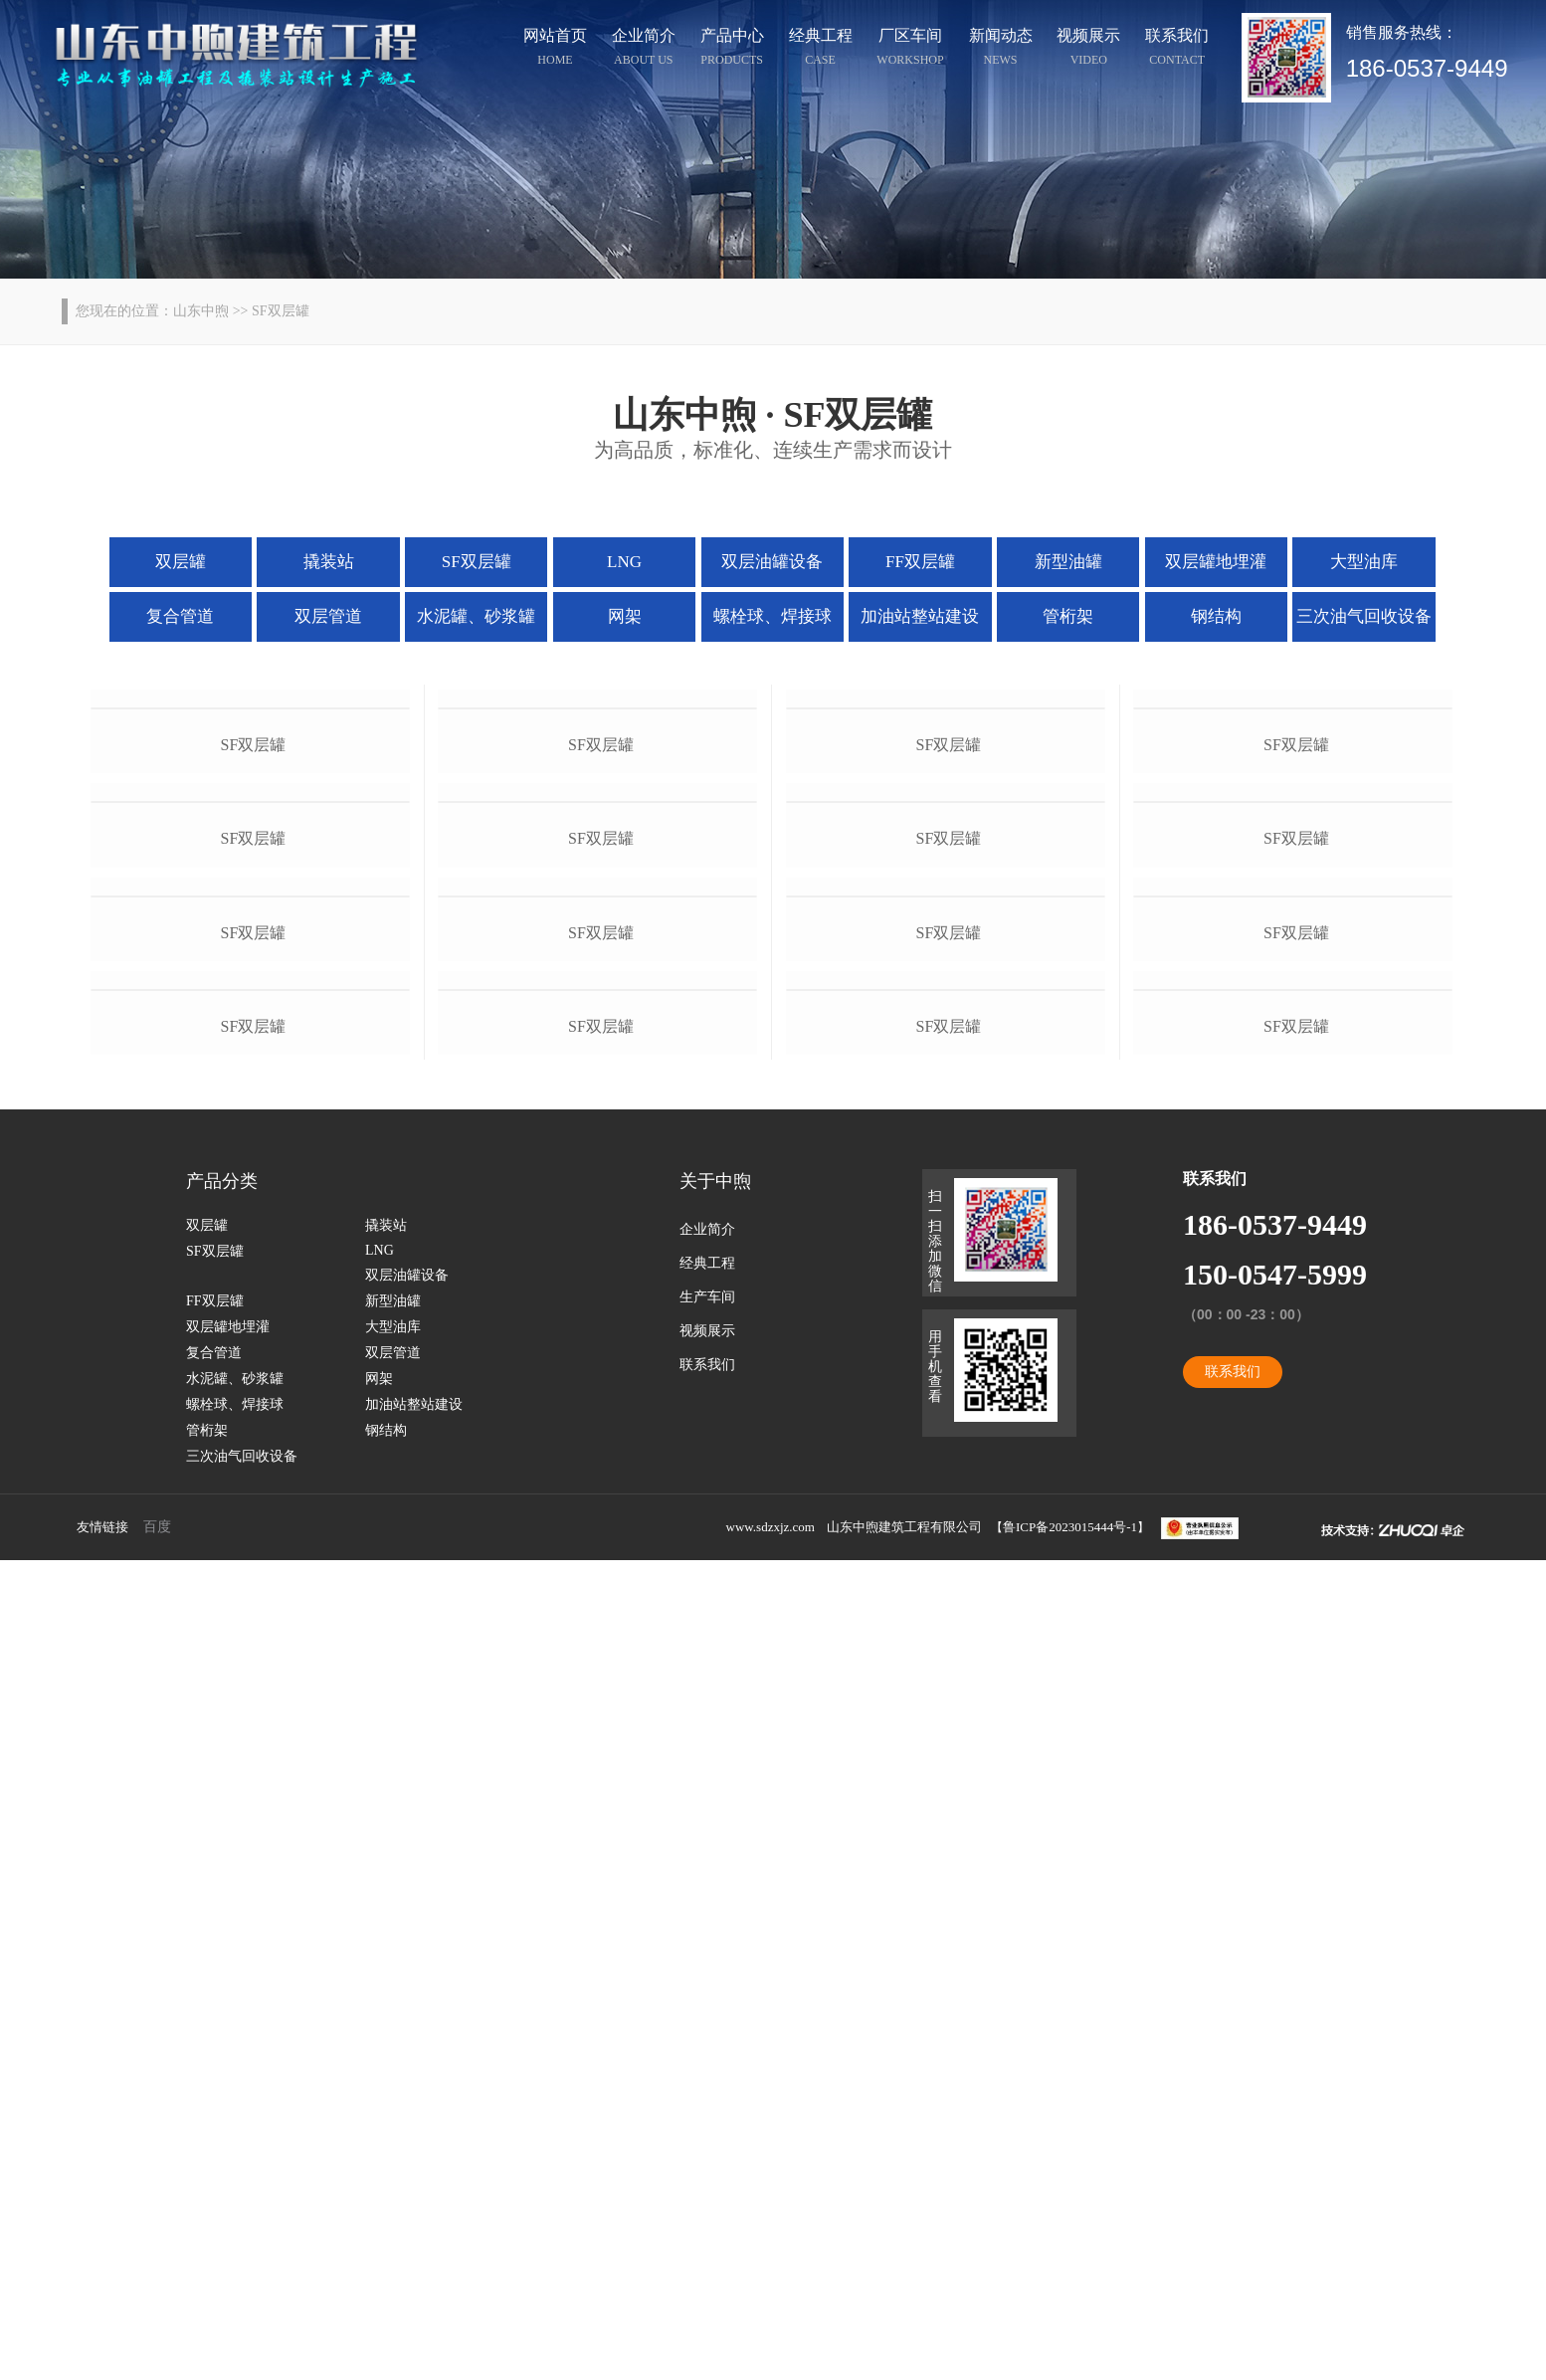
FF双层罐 (920, 561)
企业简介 (644, 50)
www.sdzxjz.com (770, 2346)
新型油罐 (1068, 561)
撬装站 (328, 561)
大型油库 (1364, 561)
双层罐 (180, 561)
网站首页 (555, 50)
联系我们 (1177, 50)
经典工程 (821, 50)
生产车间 (707, 2116)
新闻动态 (1001, 50)
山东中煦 (201, 310)
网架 (625, 616)
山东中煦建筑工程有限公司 (904, 2346)
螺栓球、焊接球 (772, 616)
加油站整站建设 (920, 616)
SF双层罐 (476, 561)
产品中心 (732, 50)
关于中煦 (715, 2001)
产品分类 (222, 2001)
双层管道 (328, 616)
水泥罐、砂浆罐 (476, 616)
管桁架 (1068, 616)
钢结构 (1216, 616)
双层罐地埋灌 (1215, 561)
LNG (624, 561)
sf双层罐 (254, 949)
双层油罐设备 (772, 561)
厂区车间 (909, 50)
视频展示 (1088, 50)
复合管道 (180, 616)
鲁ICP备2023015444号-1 (1070, 2346)
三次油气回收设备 (1364, 616)
